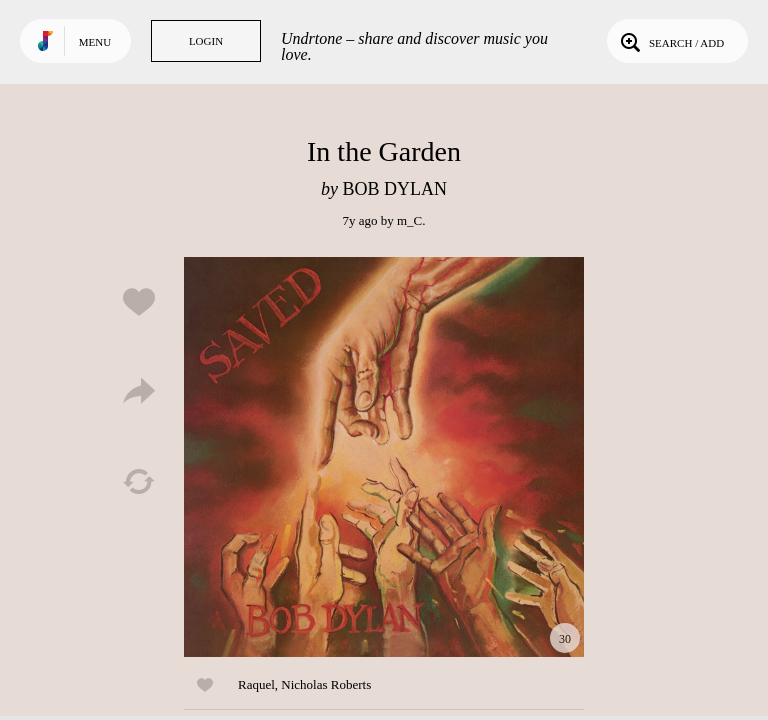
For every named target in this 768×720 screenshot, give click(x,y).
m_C (409, 220)
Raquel (256, 684)
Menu (95, 42)
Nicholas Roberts (326, 684)
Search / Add (670, 41)
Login (206, 41)
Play (384, 457)
